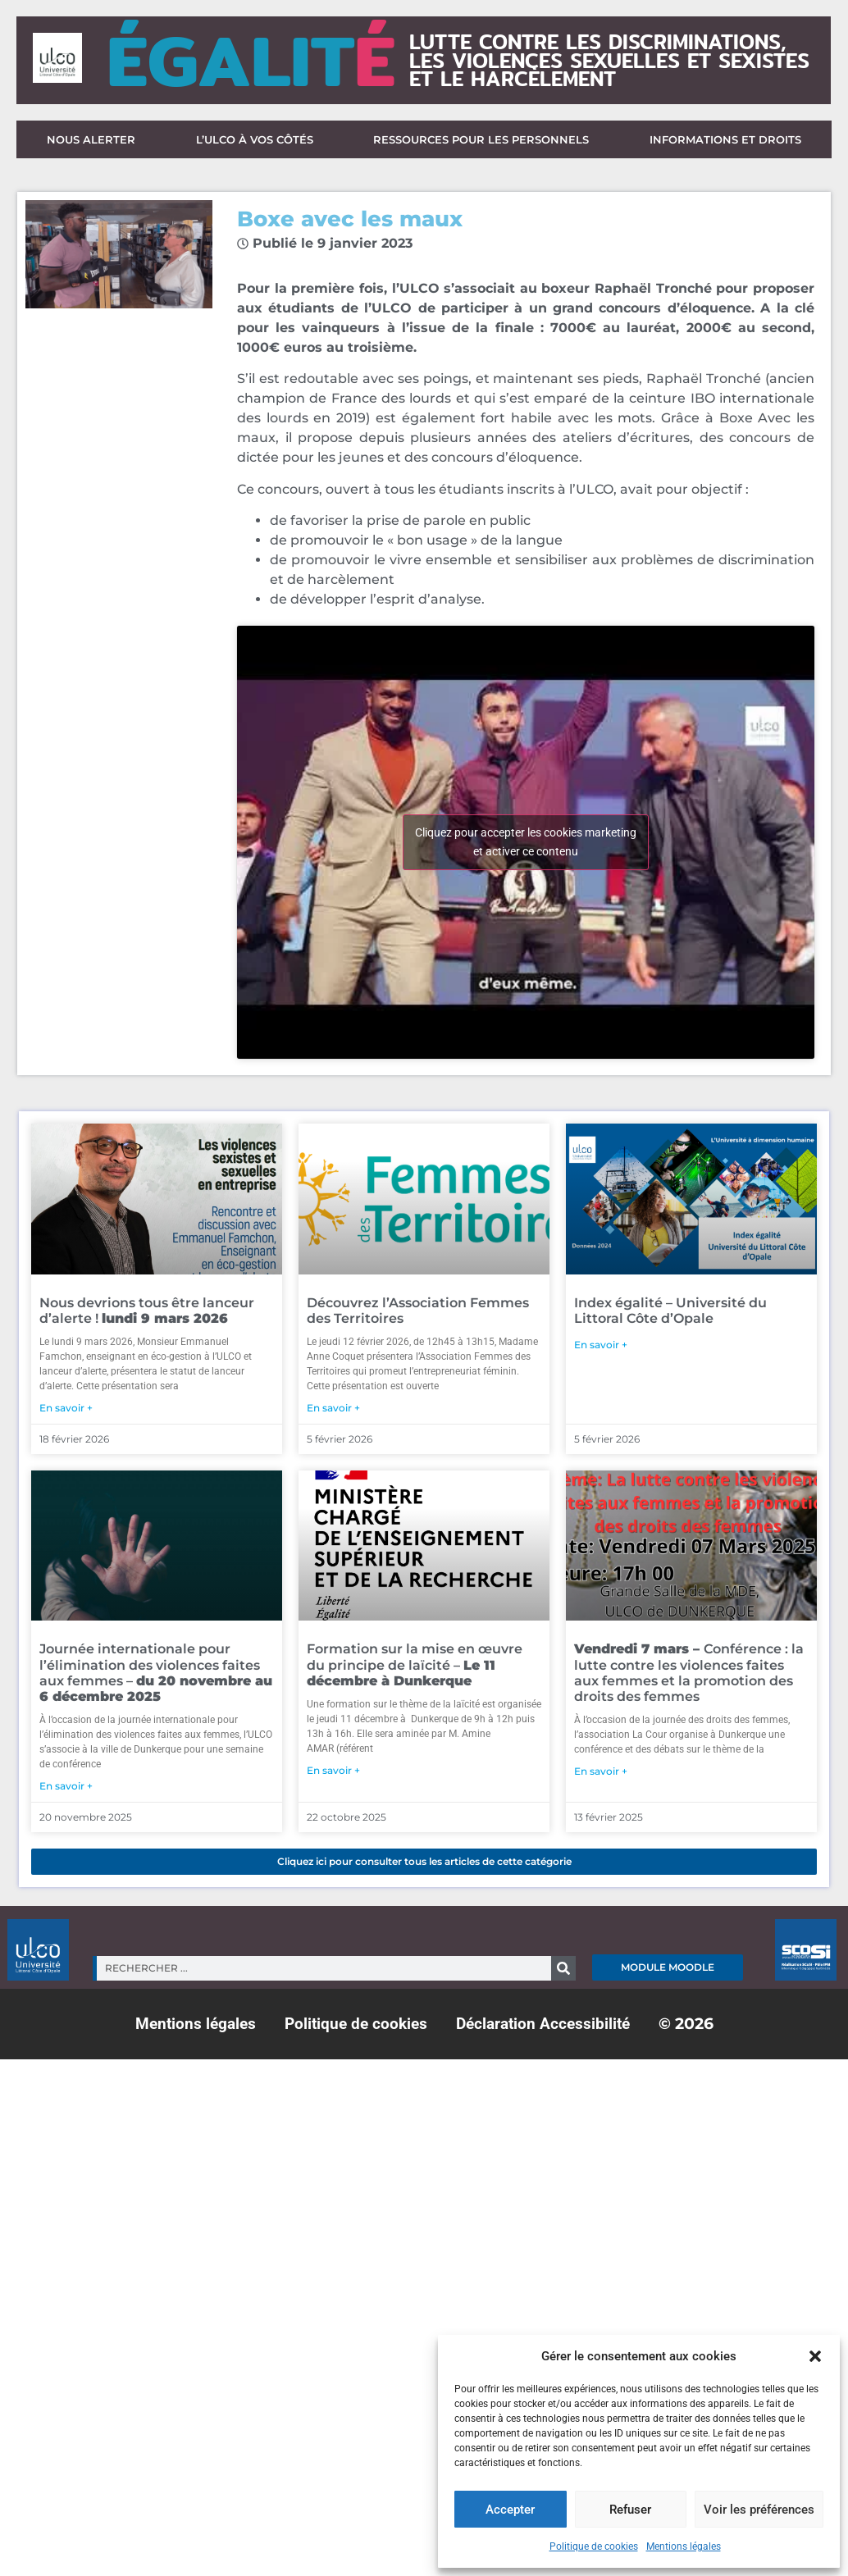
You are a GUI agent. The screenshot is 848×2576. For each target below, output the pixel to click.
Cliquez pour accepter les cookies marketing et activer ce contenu (525, 842)
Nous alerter (91, 139)
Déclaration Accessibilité (543, 2024)
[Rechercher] (563, 1968)
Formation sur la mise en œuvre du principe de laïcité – (414, 1664)
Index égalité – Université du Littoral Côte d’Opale (670, 1310)
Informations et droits (725, 139)
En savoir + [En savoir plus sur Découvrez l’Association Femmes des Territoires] (333, 1408)
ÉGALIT (251, 60)
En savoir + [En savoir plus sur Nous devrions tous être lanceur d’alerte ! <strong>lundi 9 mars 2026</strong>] (66, 1408)
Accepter (510, 2509)
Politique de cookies (593, 2546)
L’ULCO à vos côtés (254, 139)
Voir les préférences (759, 2509)
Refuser (630, 2509)
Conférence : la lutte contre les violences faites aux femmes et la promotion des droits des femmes (689, 1672)
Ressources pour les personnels (481, 139)
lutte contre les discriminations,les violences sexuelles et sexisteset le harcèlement (609, 60)
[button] (815, 2356)
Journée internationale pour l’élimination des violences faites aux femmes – (155, 1672)
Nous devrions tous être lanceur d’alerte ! (146, 1310)
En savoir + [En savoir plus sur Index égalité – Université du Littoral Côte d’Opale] (600, 1344)
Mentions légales (683, 2546)
